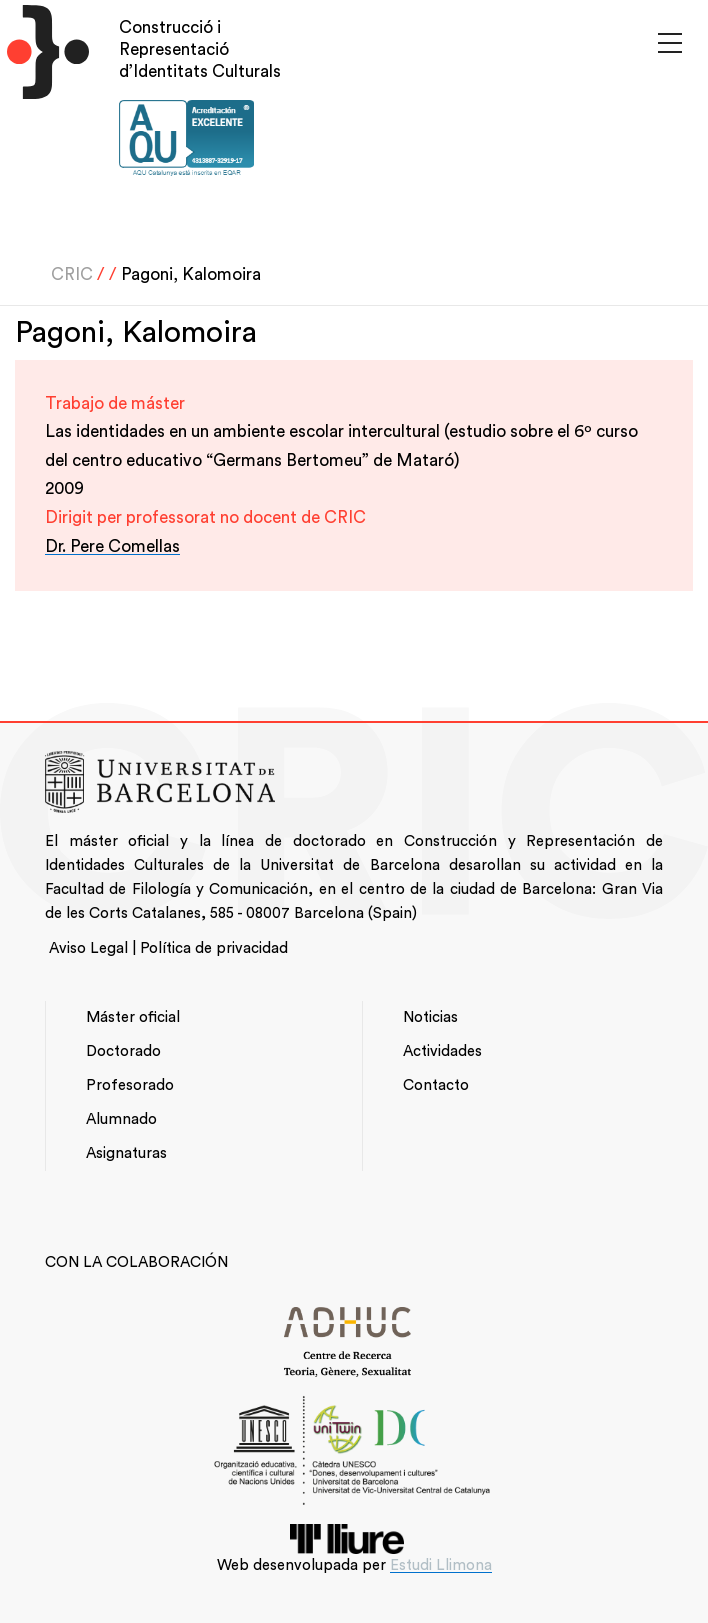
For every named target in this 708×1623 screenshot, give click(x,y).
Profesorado (130, 1085)
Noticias (430, 1017)
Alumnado (121, 1119)
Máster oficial (133, 1017)
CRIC (72, 274)
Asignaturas (126, 1153)
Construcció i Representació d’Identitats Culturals (200, 49)
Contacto (436, 1085)
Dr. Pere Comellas (112, 546)
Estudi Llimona (441, 1565)
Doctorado (123, 1051)
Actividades (442, 1051)
